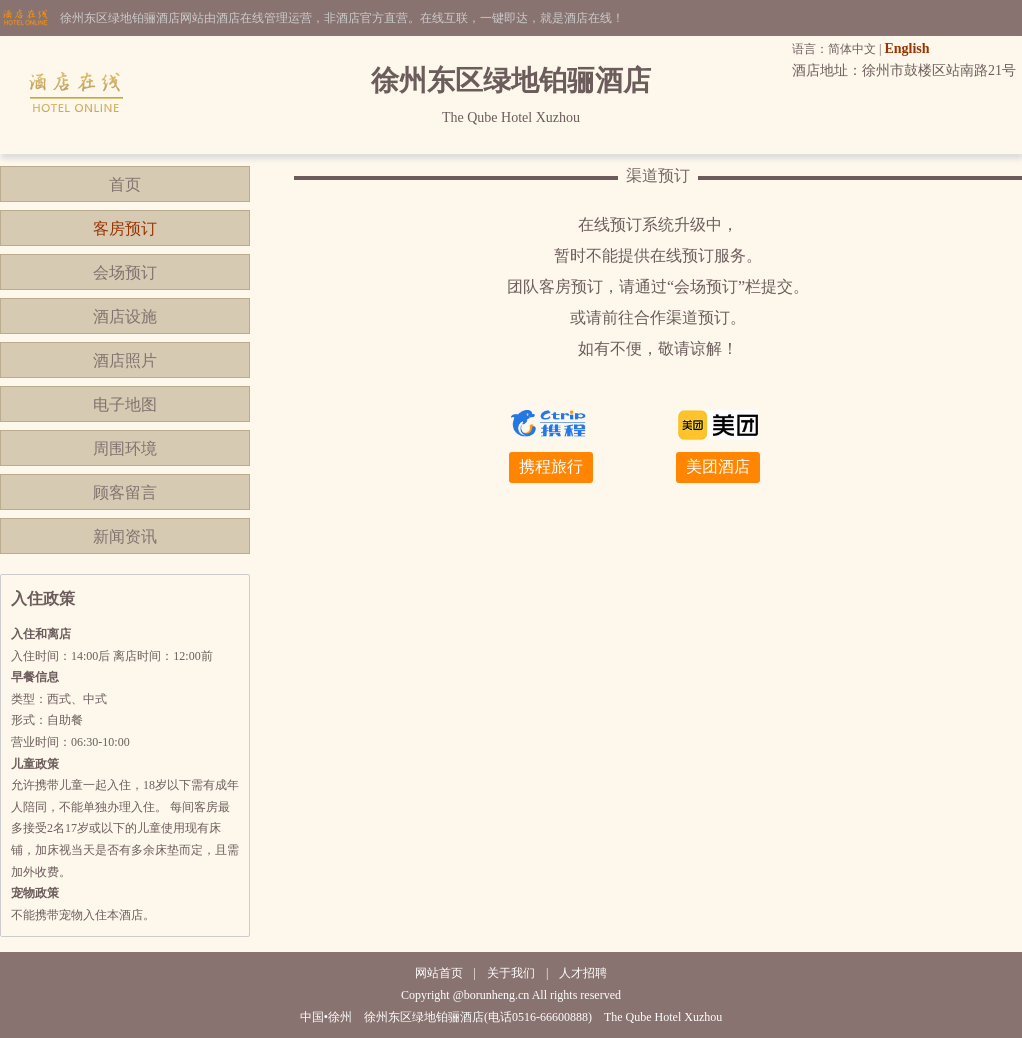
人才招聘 (583, 973)
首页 (125, 184)
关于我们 (511, 973)
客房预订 (125, 228)
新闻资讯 (125, 536)
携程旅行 (551, 466)
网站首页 (439, 973)
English (906, 48)
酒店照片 (125, 360)
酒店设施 (125, 316)
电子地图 (125, 404)
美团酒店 (718, 466)
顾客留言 (125, 492)
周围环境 (125, 448)
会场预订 (125, 272)
